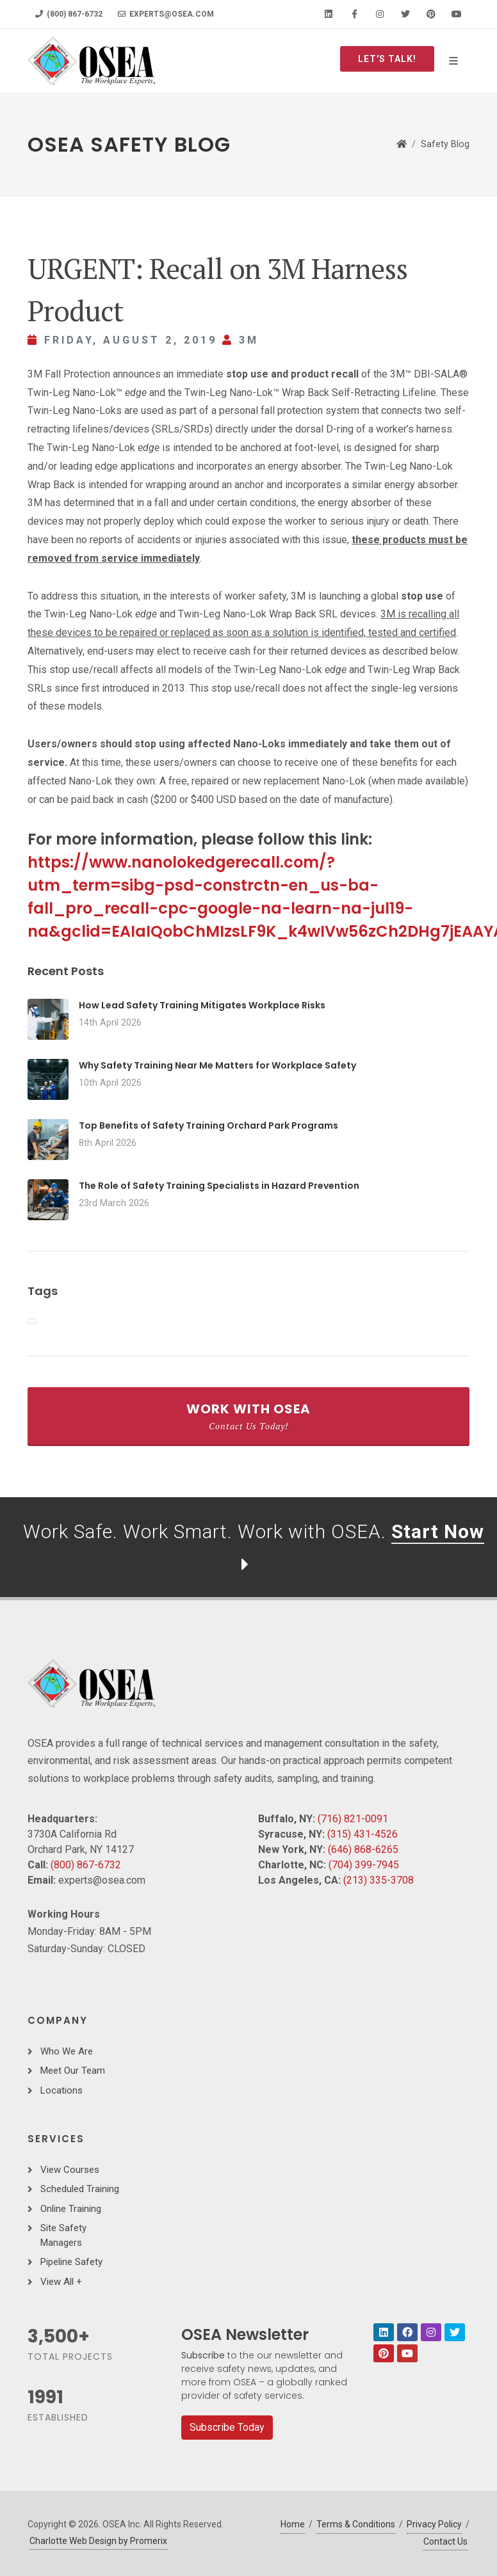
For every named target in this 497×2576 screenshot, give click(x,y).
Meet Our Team (72, 2070)
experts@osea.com (166, 14)
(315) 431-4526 (362, 1834)
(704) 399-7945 (364, 1865)
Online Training (70, 2208)
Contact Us (445, 2541)
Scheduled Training (79, 2189)
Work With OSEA (248, 1416)
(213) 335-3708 (378, 1880)
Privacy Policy (434, 2524)
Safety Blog (445, 144)
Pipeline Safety (71, 2262)
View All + (61, 2281)
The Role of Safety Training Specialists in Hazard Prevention (219, 1185)
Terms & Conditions (355, 2524)
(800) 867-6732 (68, 14)
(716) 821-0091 (353, 1819)
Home (293, 2524)
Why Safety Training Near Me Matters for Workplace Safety (217, 1065)
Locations (61, 2090)
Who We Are (66, 2051)
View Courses (69, 2169)
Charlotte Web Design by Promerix (98, 2541)
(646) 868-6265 (363, 1849)
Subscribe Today (227, 2427)
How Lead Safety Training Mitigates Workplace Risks (202, 1005)
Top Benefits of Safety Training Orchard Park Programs (208, 1125)
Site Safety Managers (63, 2235)
